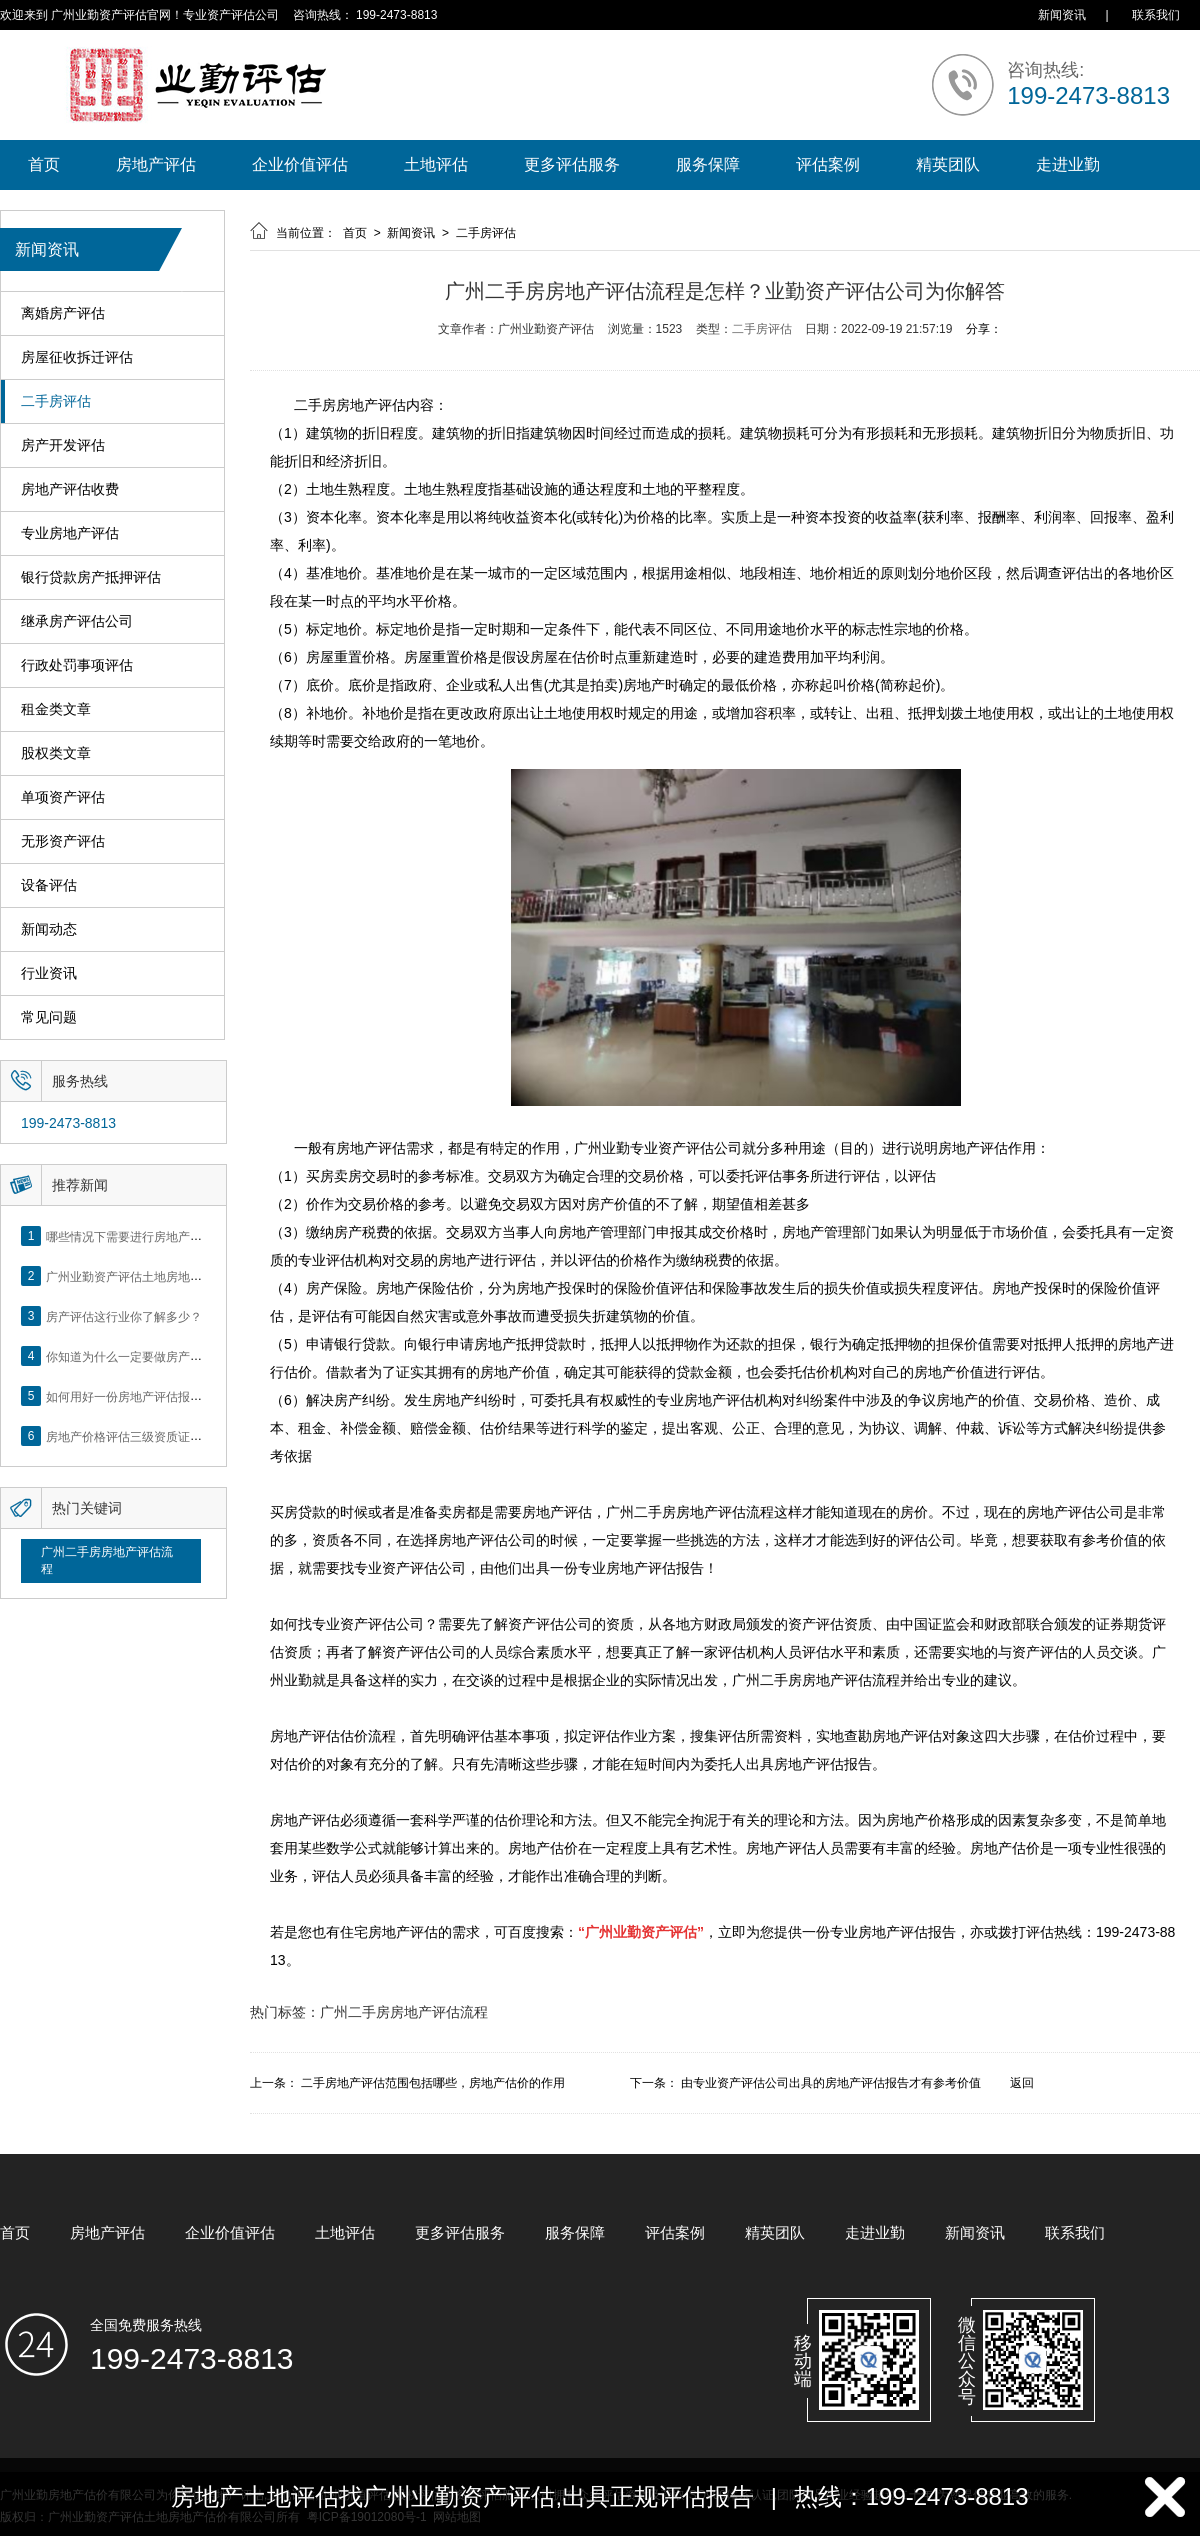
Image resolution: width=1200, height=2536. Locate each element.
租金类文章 (56, 709)
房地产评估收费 (70, 489)
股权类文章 (56, 753)
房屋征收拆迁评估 (77, 357)
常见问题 (49, 1017)
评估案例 (828, 164)
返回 (1022, 2083)
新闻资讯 (1062, 15)
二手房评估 (56, 401)
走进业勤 (1068, 164)
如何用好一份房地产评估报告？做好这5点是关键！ (181, 1396)
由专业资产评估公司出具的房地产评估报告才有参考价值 (831, 2083)
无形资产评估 (63, 841)
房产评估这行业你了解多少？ (124, 1316)
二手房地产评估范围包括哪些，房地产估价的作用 (433, 2083)
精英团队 (948, 164)
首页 (44, 164)
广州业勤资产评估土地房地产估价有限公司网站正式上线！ (202, 1276)
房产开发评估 (63, 445)
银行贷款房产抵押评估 (91, 577)
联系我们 (1156, 15)
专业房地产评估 (70, 533)
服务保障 (708, 164)
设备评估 (49, 885)
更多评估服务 (572, 164)
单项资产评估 (63, 797)
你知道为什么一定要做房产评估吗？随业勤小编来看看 (190, 1356)
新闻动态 (49, 929)
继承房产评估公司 (77, 621)
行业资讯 (49, 973)
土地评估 (436, 164)
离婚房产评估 (63, 313)
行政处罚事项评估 (77, 665)
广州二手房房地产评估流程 (107, 1560)
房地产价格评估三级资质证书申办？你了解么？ (172, 1436)
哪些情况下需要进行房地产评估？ (136, 1236)
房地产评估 (156, 164)
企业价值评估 (300, 164)
